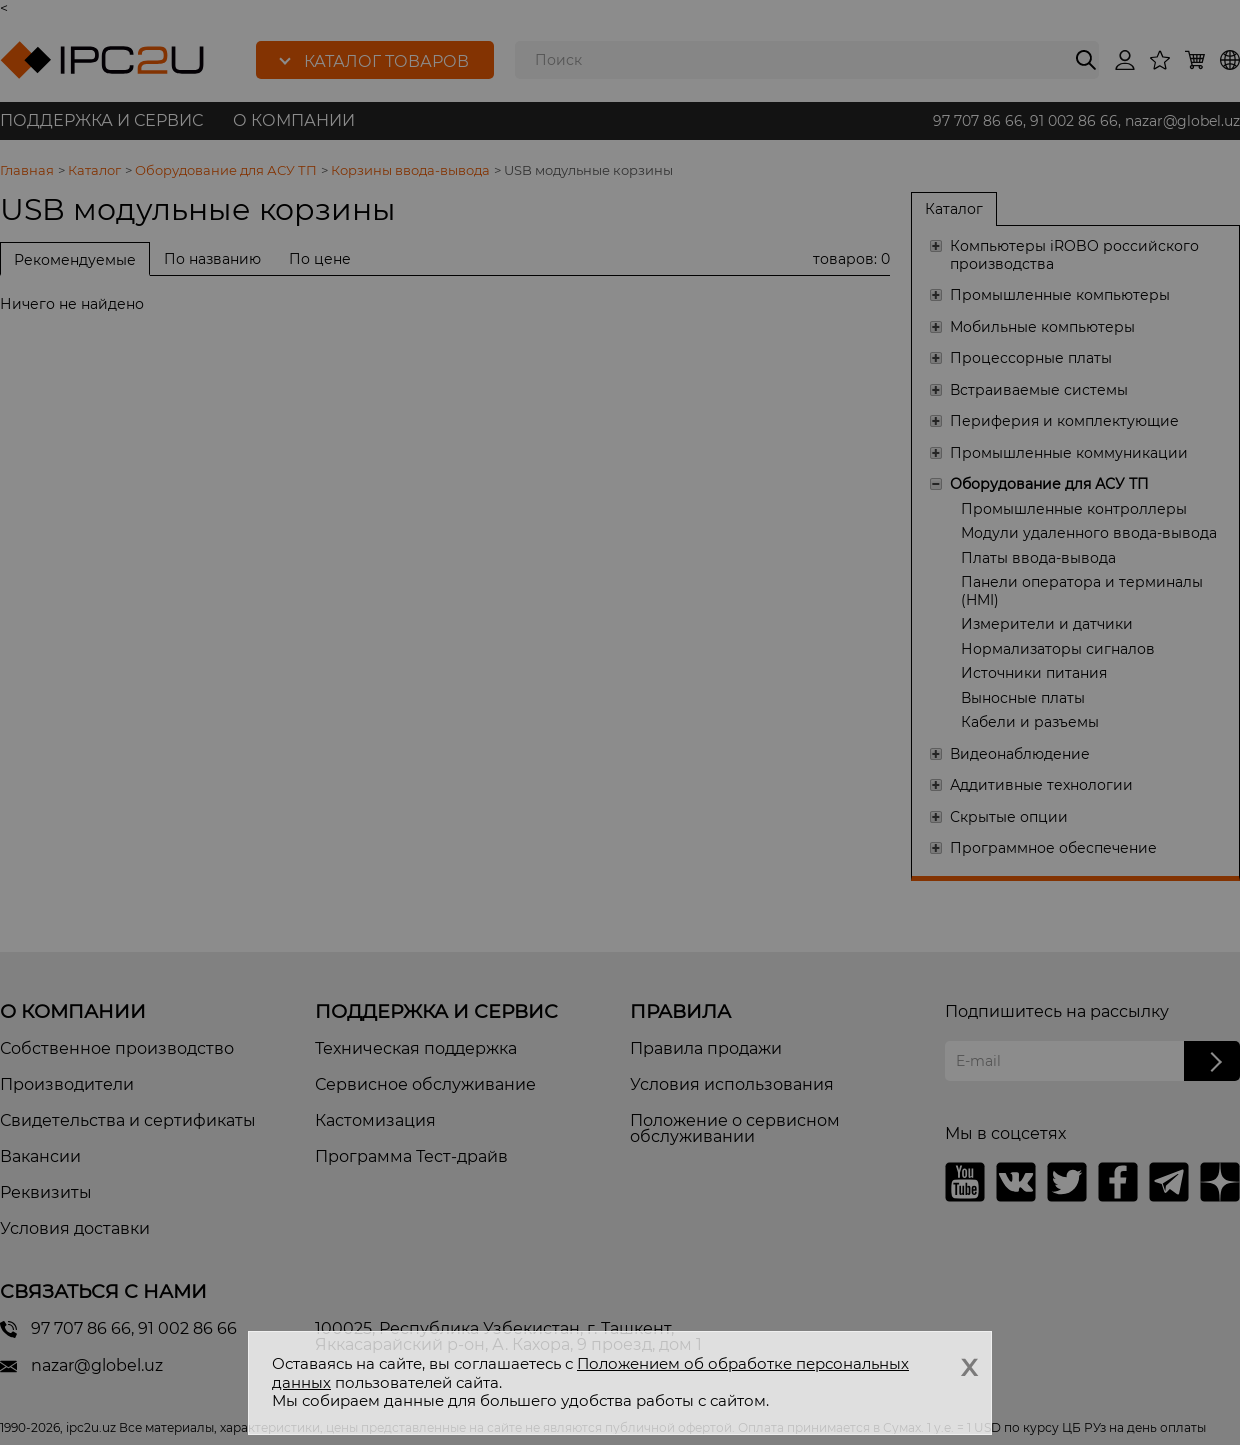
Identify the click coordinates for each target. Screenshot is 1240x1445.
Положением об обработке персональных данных (590, 1373)
